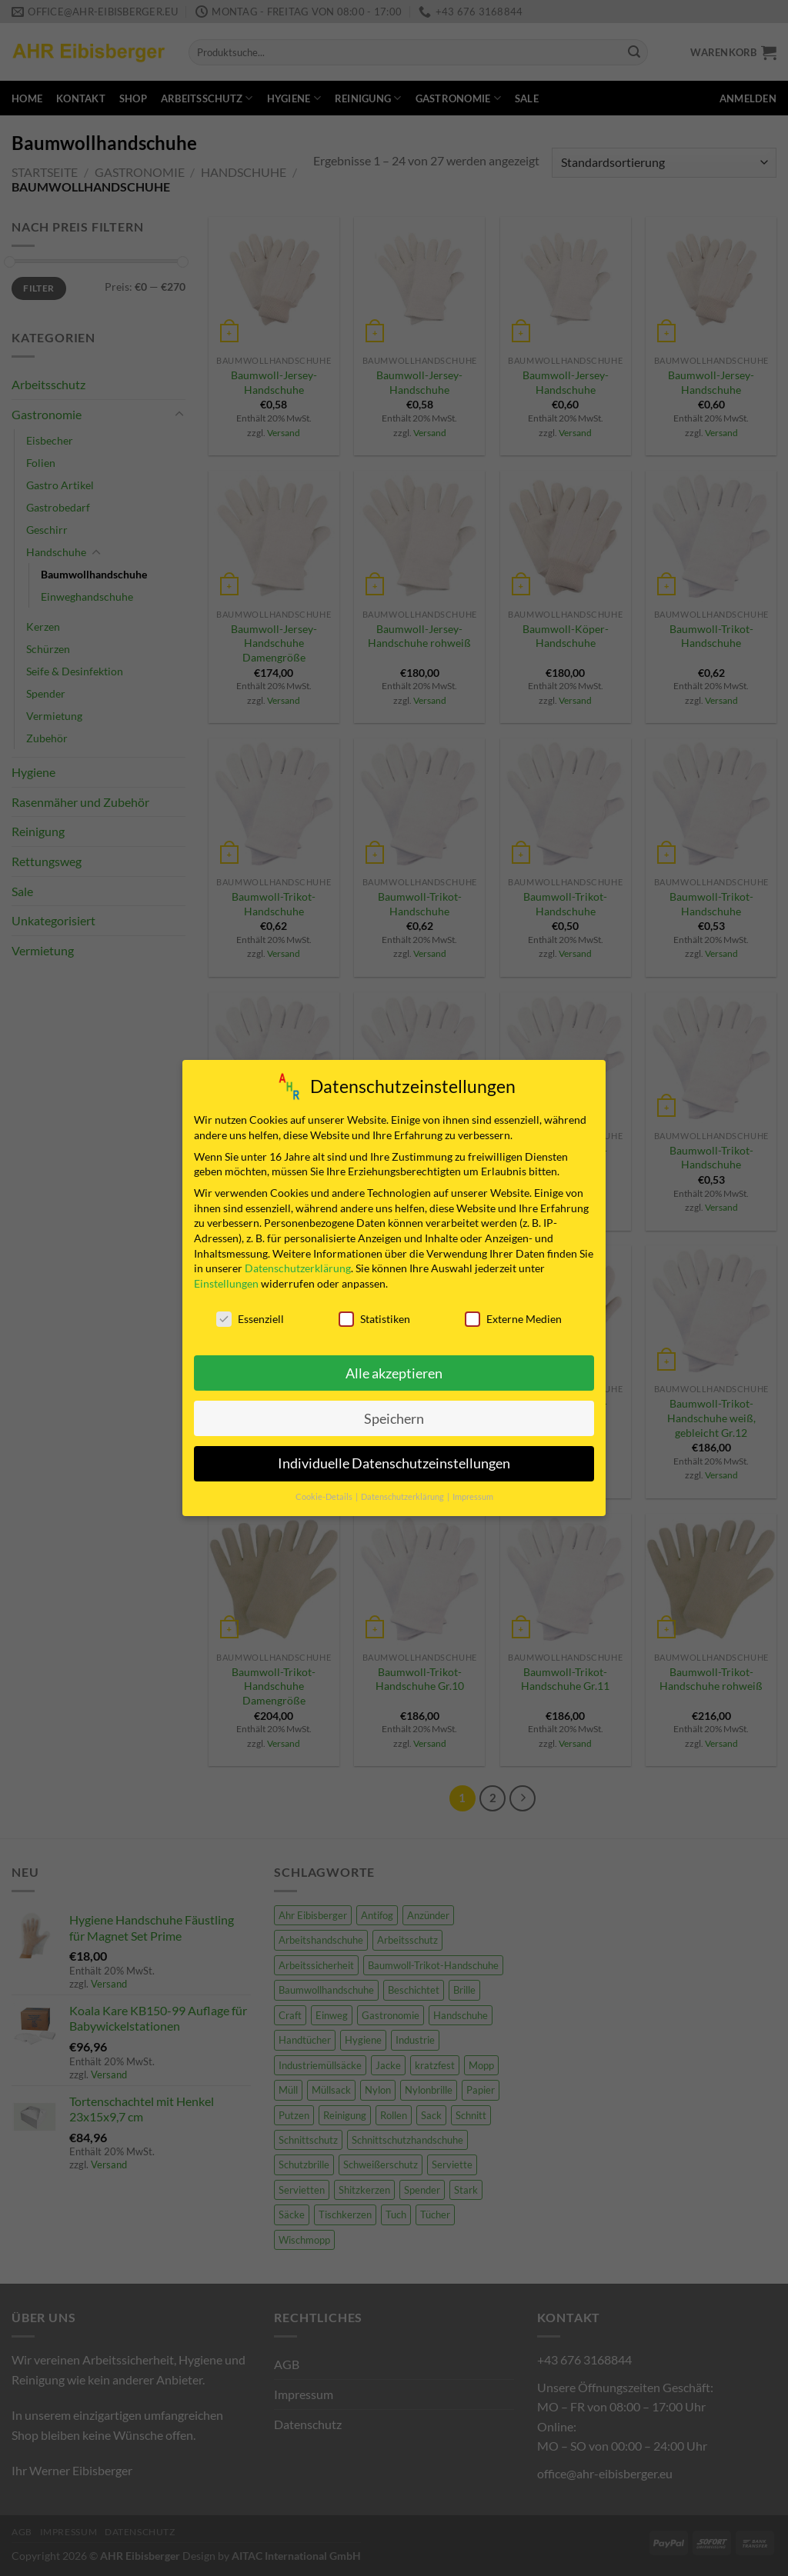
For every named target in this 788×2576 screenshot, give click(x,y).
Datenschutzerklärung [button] (403, 1496)
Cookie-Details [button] (325, 1496)
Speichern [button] (394, 1418)
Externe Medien (513, 1318)
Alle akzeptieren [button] (394, 1373)
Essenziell (250, 1318)
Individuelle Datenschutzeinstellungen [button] (394, 1463)
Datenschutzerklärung (298, 1267)
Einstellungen (226, 1282)
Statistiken (374, 1318)
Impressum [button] (472, 1496)
